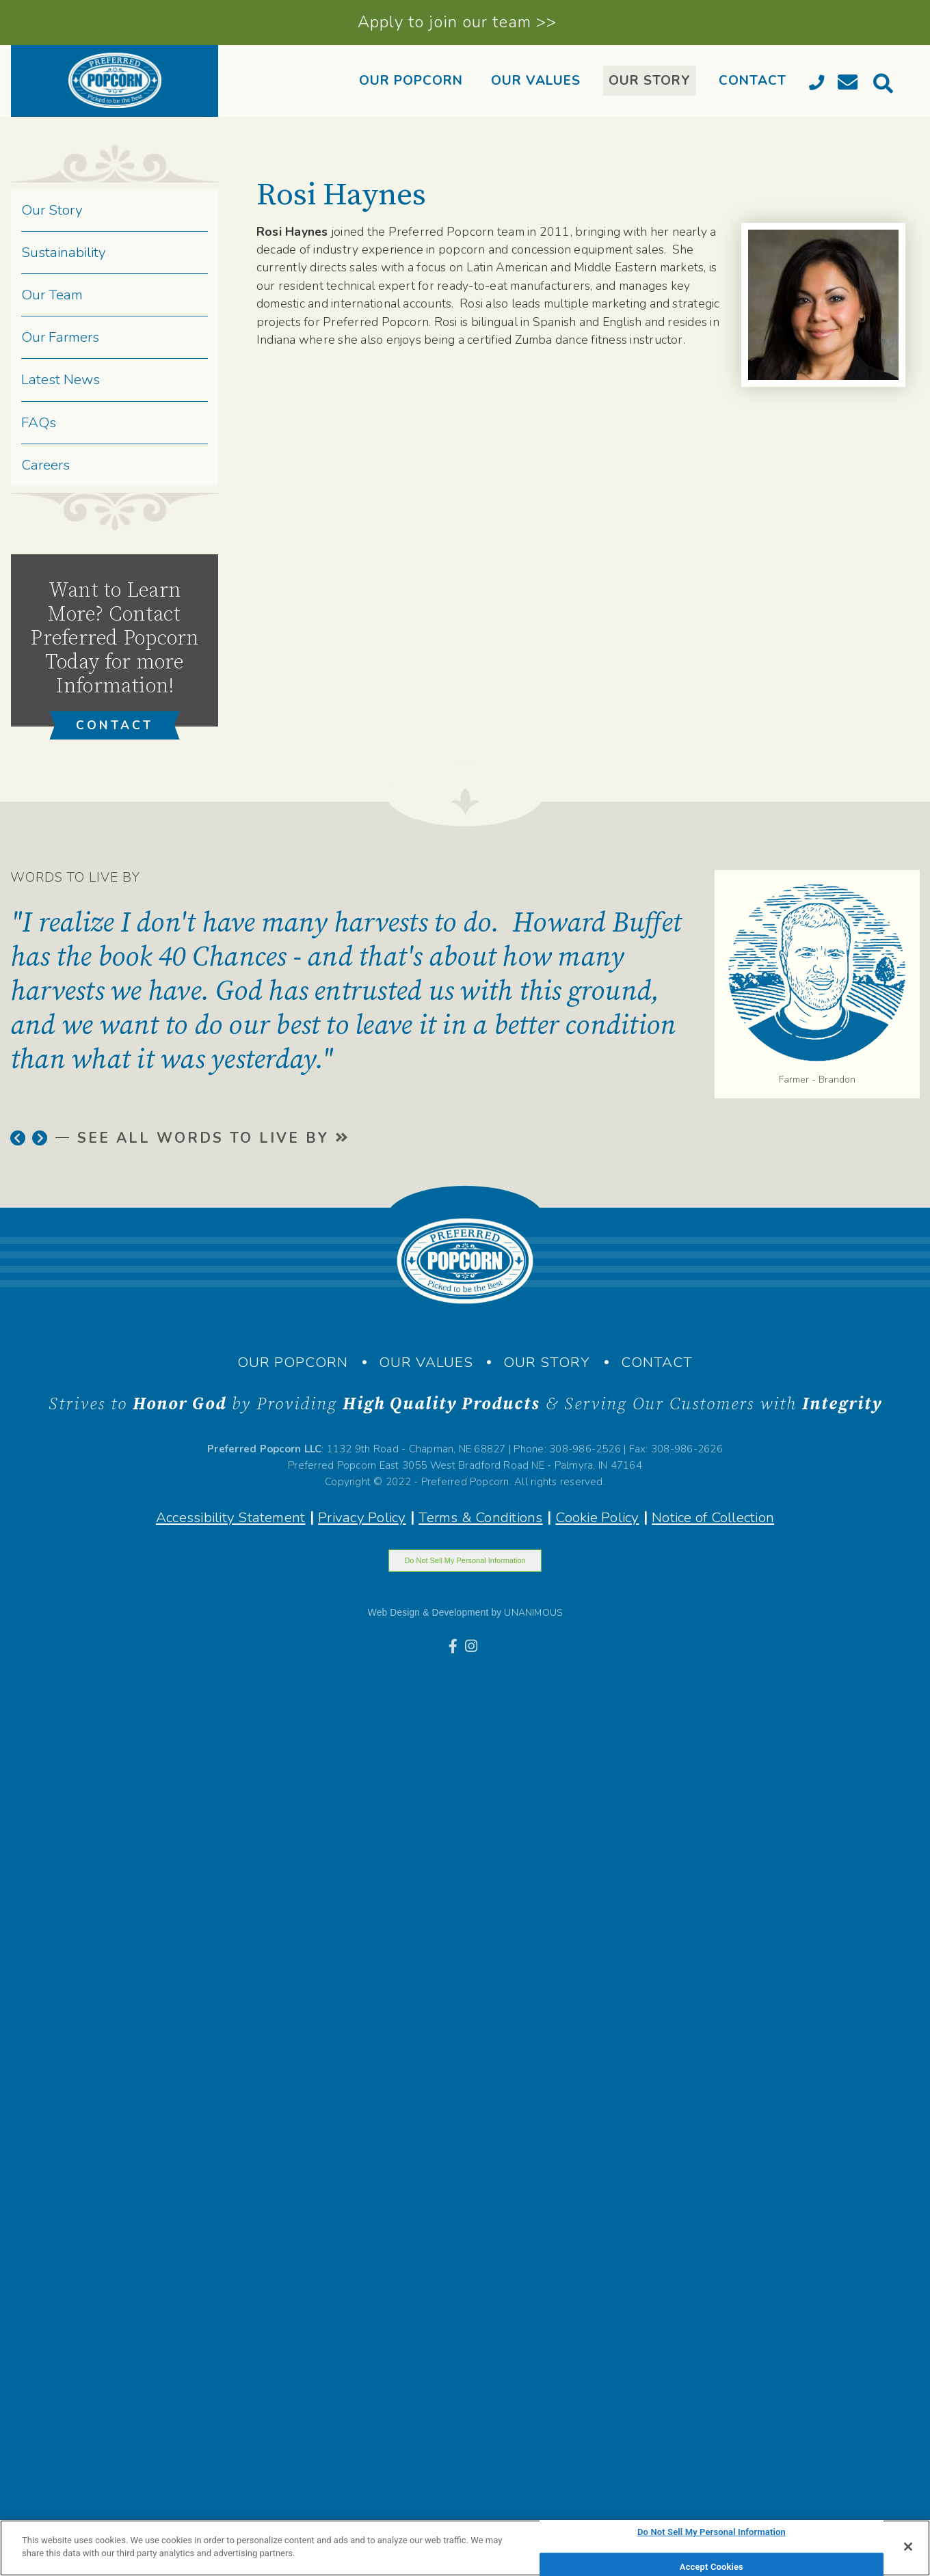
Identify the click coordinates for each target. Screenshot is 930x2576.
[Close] (908, 2547)
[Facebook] (455, 1646)
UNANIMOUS (533, 1612)
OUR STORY (650, 81)
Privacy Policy (362, 1517)
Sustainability (63, 252)
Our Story (52, 209)
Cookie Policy (597, 1517)
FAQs (38, 422)
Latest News (60, 379)
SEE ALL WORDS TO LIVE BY (212, 1138)
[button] (17, 1137)
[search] (886, 87)
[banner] (114, 81)
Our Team (52, 294)
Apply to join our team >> (457, 22)
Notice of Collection (713, 1517)
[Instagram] (473, 1646)
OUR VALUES (536, 81)
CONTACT (752, 81)
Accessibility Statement (231, 1517)
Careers (45, 464)
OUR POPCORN (411, 81)
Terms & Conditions (480, 1517)
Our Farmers (60, 337)
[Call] (818, 84)
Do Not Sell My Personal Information (464, 1560)
